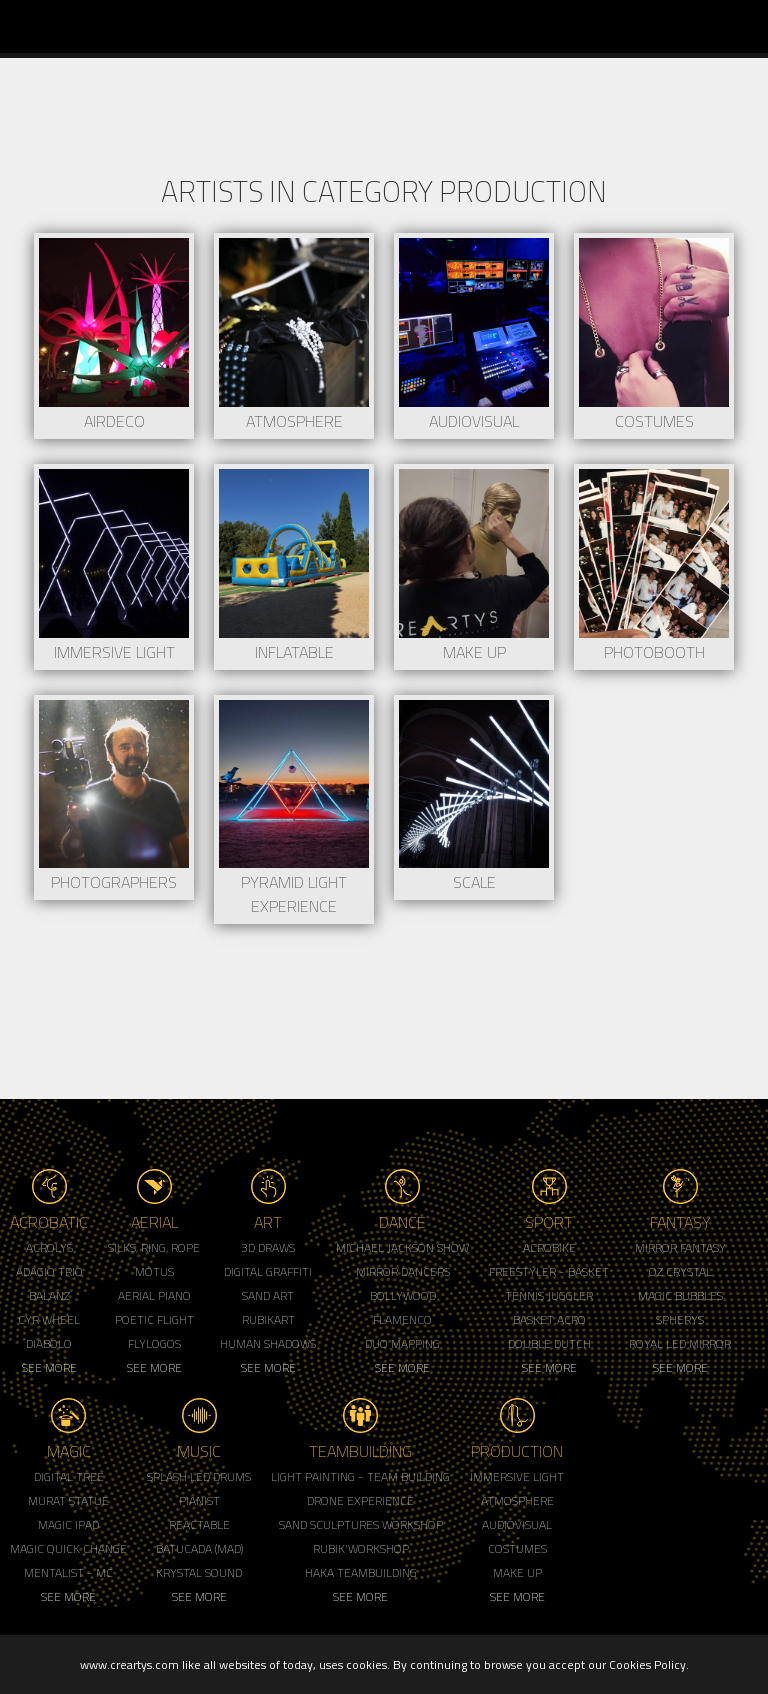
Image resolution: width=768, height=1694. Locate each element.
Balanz (49, 1295)
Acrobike (549, 1247)
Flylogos (154, 1343)
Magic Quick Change (68, 1548)
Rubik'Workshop (361, 1548)
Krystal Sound (199, 1572)
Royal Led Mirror (680, 1343)
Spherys (680, 1319)
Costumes (517, 1548)
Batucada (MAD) (199, 1548)
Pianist (199, 1500)
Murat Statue (68, 1500)
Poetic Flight (154, 1319)
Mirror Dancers (403, 1271)
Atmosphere (517, 1500)
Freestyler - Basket (549, 1271)
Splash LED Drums (199, 1476)
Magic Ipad (68, 1524)
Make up (517, 1572)
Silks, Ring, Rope (154, 1247)
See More (49, 1367)
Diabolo (49, 1343)
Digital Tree (69, 1476)
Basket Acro (549, 1319)
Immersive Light (517, 1476)
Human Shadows (268, 1343)
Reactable (199, 1524)
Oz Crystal (680, 1271)
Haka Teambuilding (361, 1572)
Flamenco (402, 1319)
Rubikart (268, 1319)
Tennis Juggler (549, 1295)
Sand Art (268, 1295)
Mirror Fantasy (680, 1247)
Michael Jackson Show (402, 1247)
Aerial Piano (154, 1295)
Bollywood (403, 1295)
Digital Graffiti (268, 1271)
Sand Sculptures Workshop (361, 1524)
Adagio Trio (49, 1271)
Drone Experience (360, 1500)
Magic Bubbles (680, 1295)
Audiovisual (517, 1524)
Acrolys (49, 1247)
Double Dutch (549, 1343)
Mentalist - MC (68, 1572)
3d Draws (268, 1247)
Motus (154, 1271)
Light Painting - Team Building (360, 1476)
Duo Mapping (402, 1343)
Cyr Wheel (49, 1319)
